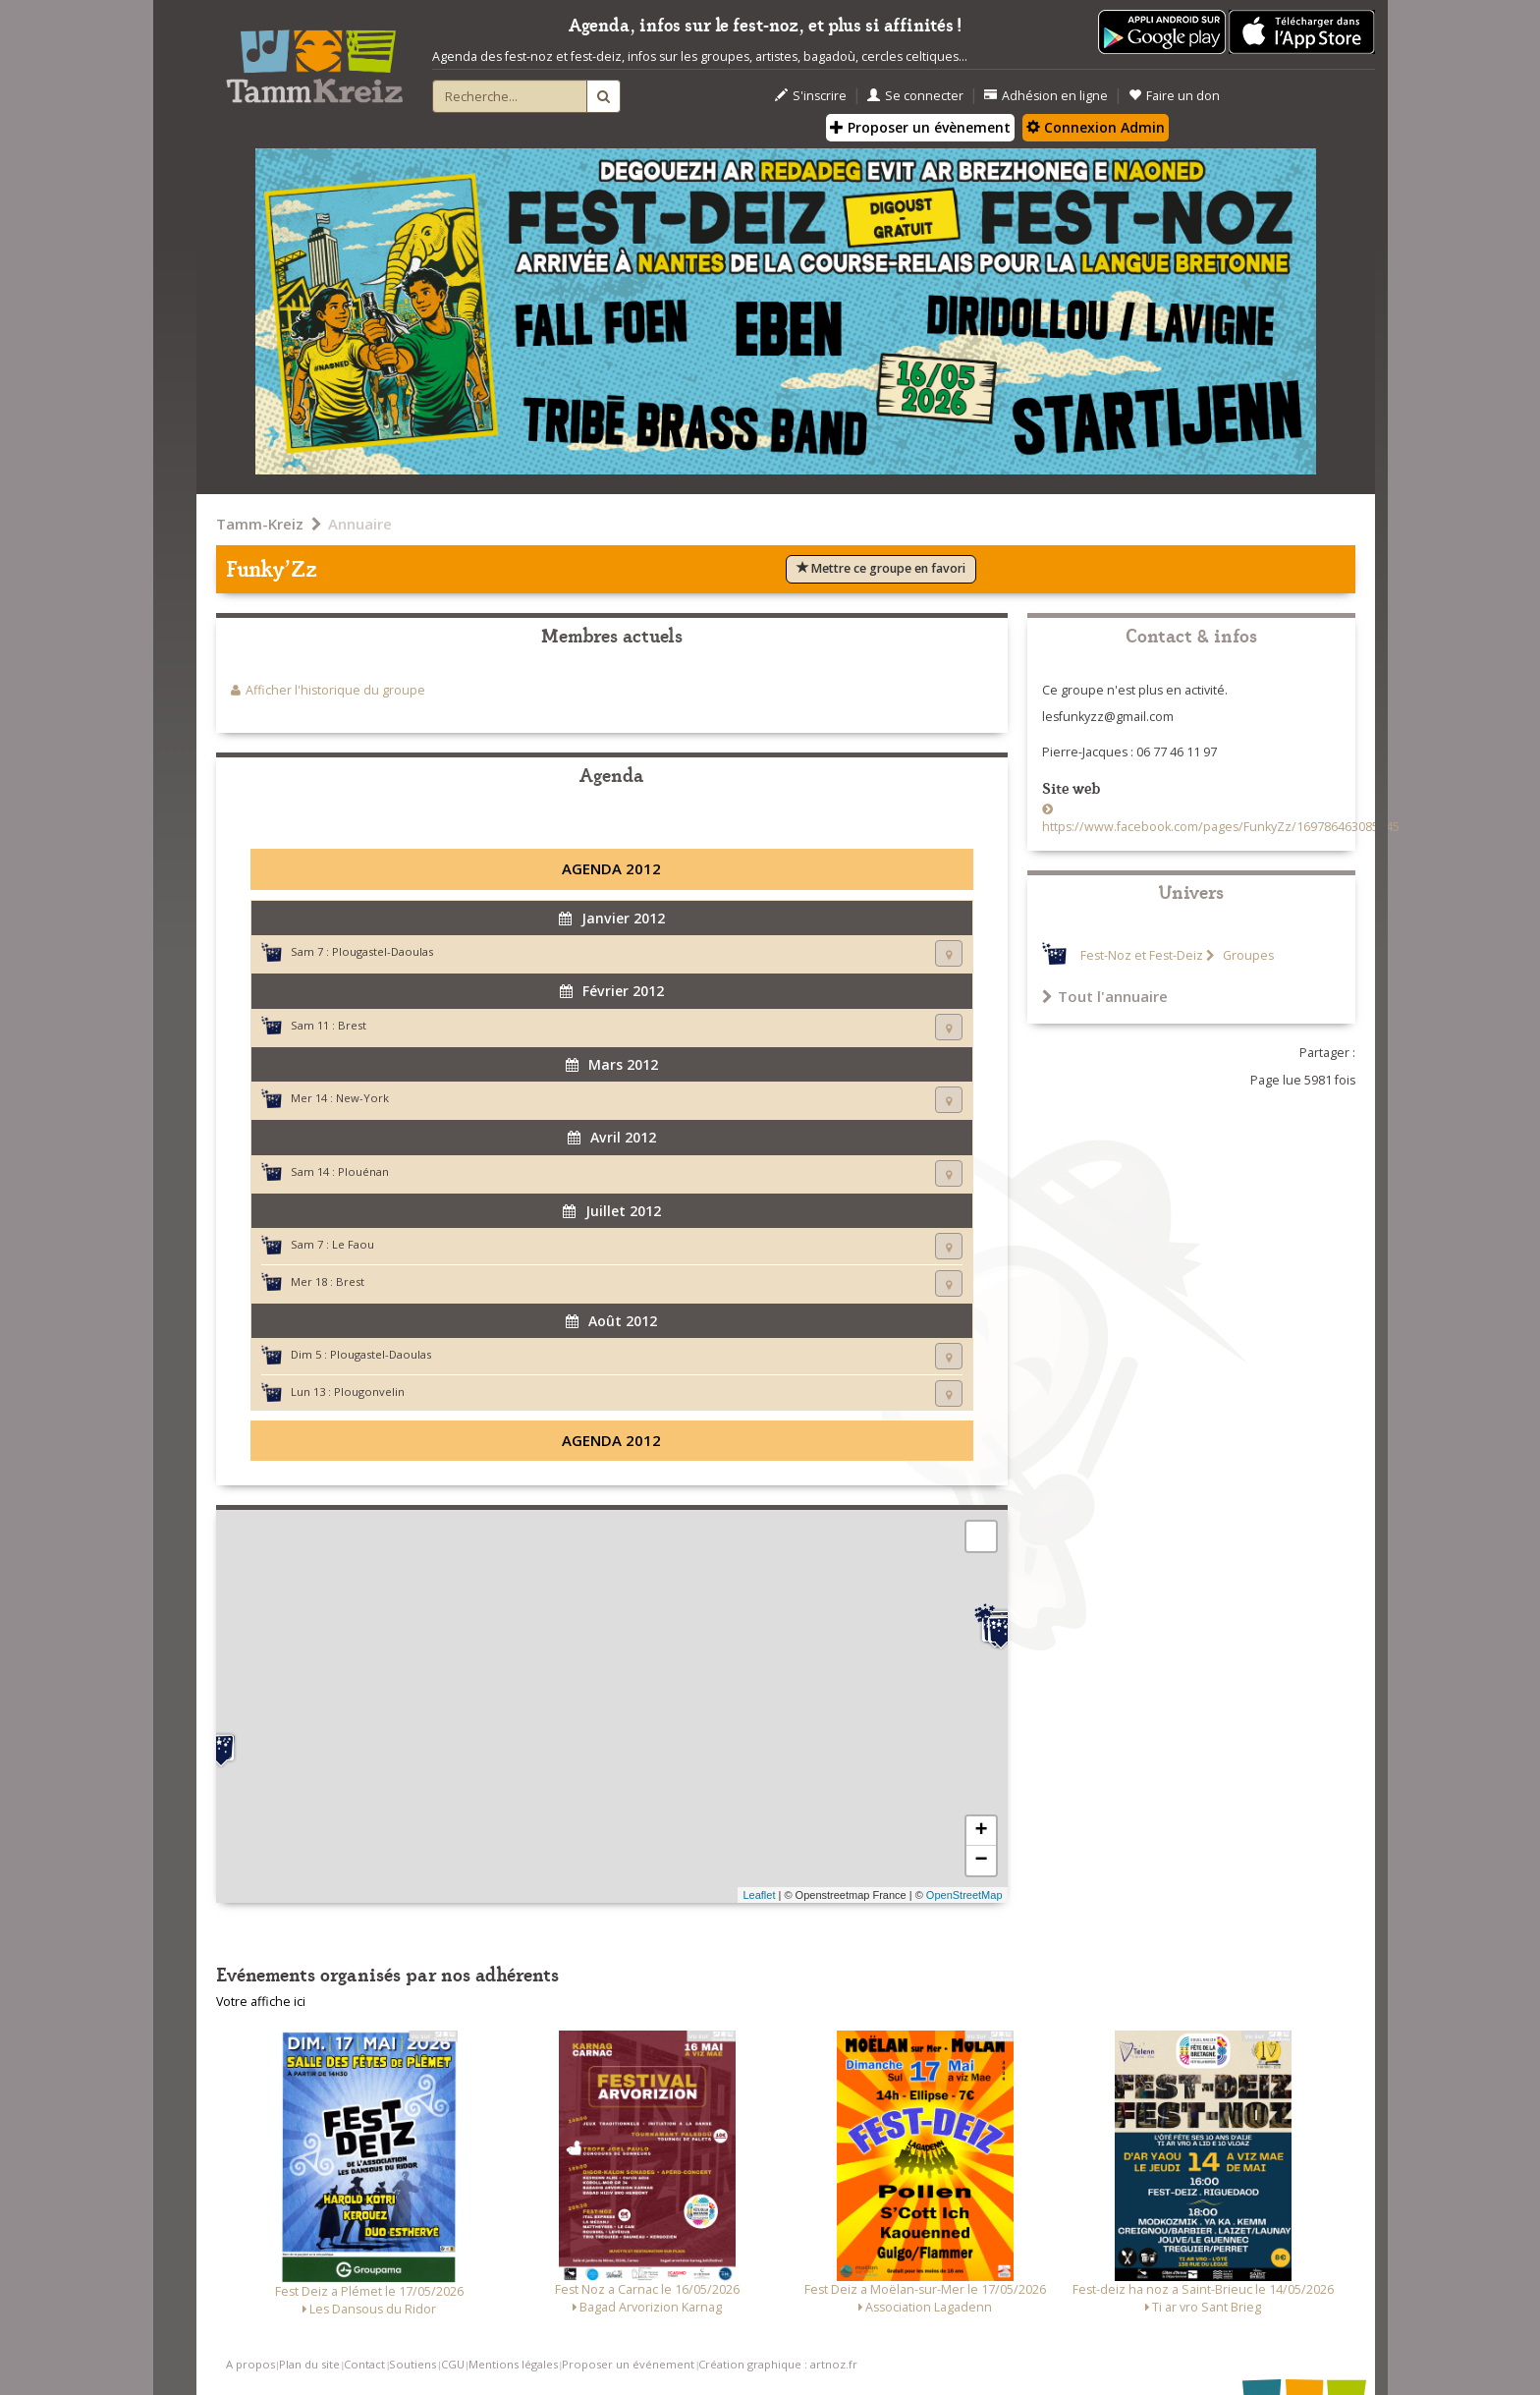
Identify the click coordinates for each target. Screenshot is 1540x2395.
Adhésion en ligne (1046, 95)
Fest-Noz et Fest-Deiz (1141, 955)
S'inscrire (811, 95)
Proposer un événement (628, 2364)
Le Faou (353, 1244)
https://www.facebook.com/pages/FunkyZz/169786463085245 (1221, 826)
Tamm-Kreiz (259, 523)
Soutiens (412, 2364)
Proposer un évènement (920, 127)
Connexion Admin (1095, 127)
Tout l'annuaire (1105, 996)
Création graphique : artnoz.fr (777, 2364)
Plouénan (363, 1171)
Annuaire (360, 523)
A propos (250, 2364)
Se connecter (915, 95)
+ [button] (980, 1831)
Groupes (1247, 955)
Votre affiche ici (260, 2001)
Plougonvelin (369, 1391)
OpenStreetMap (964, 1895)
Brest (352, 1025)
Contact (364, 2364)
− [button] (980, 1860)
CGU (453, 2364)
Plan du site (309, 2364)
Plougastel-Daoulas (382, 951)
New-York (362, 1097)
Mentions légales (513, 2364)
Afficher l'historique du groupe (335, 690)
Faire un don (1174, 95)
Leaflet (758, 1895)
